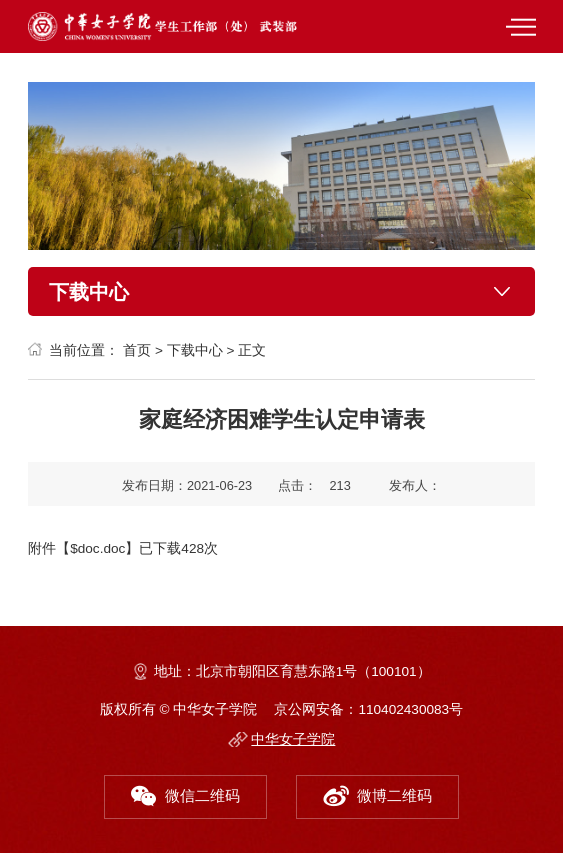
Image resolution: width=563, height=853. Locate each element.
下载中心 (195, 350)
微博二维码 (378, 792)
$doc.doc (97, 548)
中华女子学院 (293, 739)
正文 (252, 350)
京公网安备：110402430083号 (368, 709)
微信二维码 (186, 792)
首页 (137, 350)
